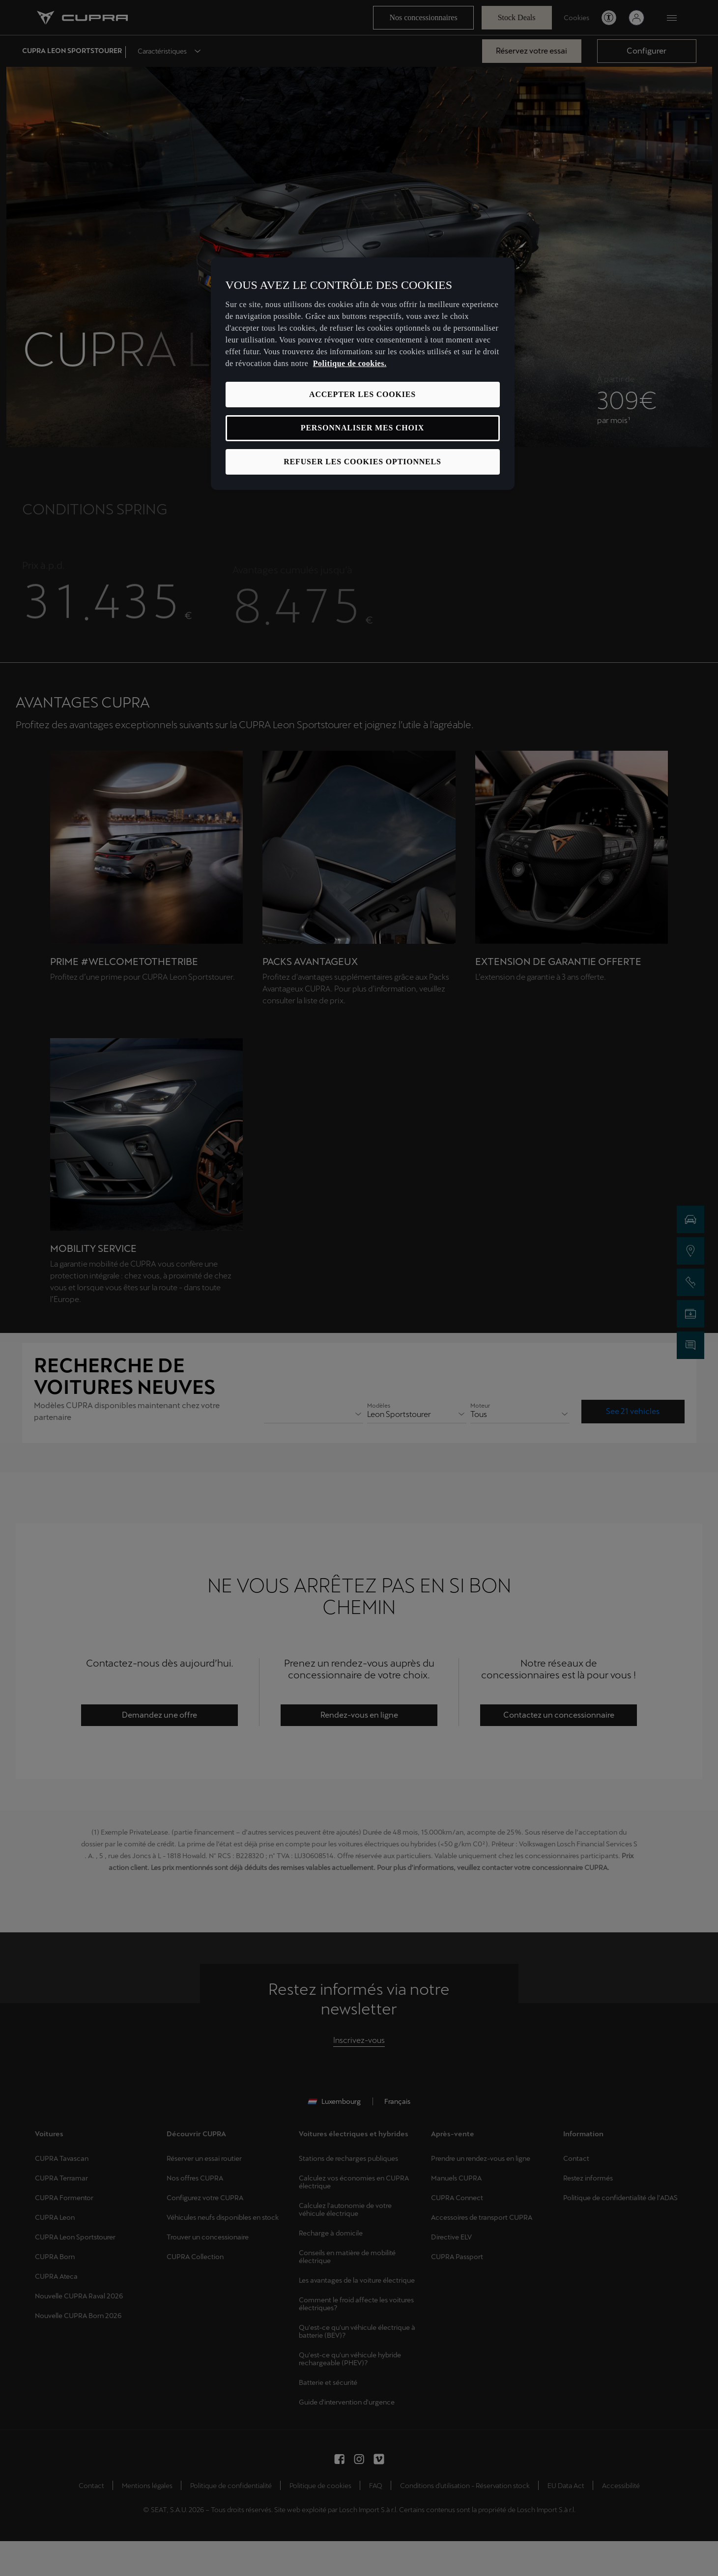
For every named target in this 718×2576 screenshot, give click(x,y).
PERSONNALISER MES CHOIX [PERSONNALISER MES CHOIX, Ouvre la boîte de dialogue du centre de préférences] (362, 428)
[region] (363, 373)
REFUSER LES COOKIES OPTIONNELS (362, 461)
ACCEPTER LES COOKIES (362, 394)
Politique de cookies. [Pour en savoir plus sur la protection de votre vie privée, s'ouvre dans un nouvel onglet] (350, 363)
